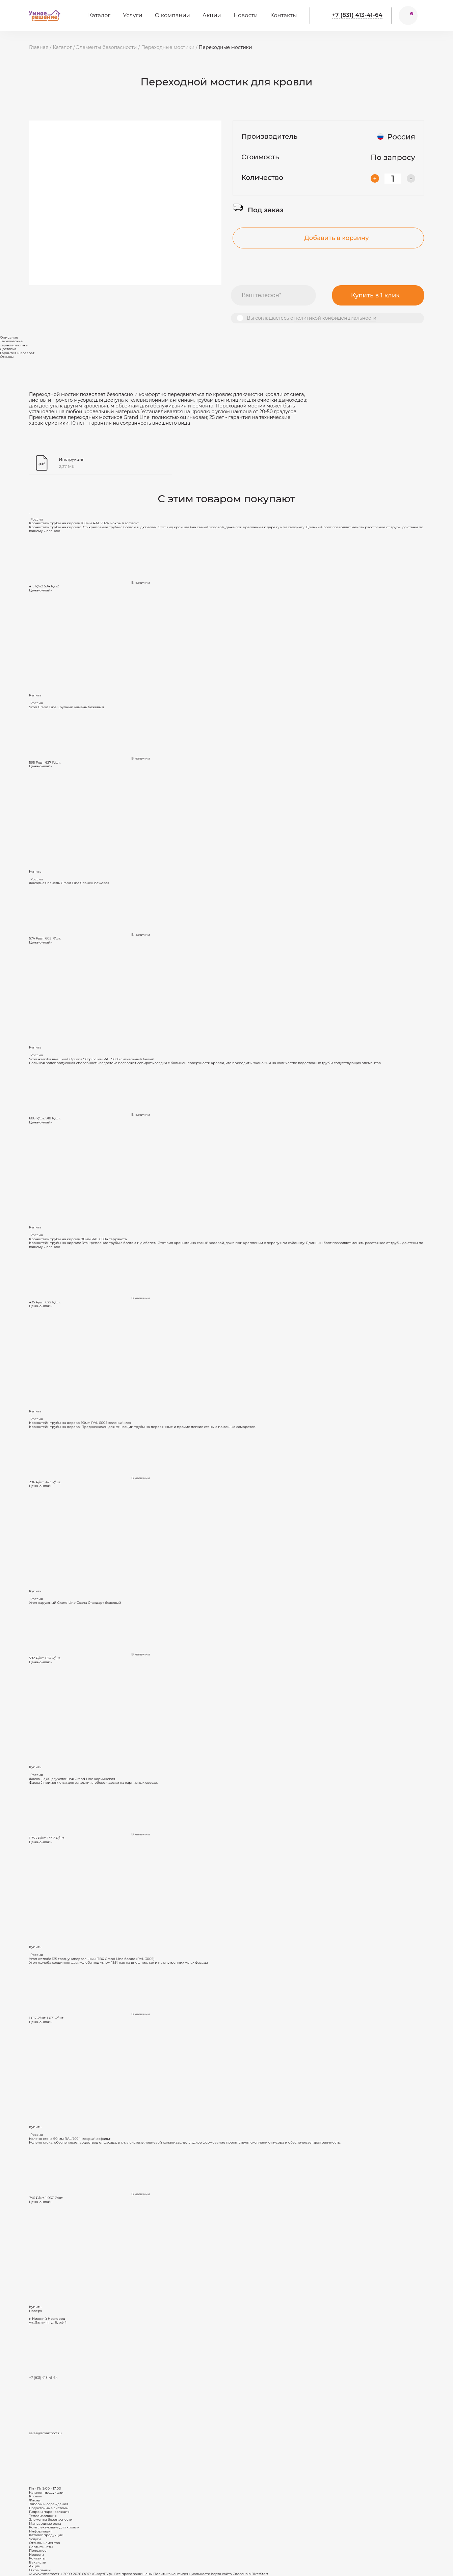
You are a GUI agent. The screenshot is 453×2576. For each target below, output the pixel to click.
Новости (246, 15)
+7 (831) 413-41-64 (357, 15)
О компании (172, 15)
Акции (212, 15)
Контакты (283, 15)
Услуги (132, 15)
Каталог (99, 15)
